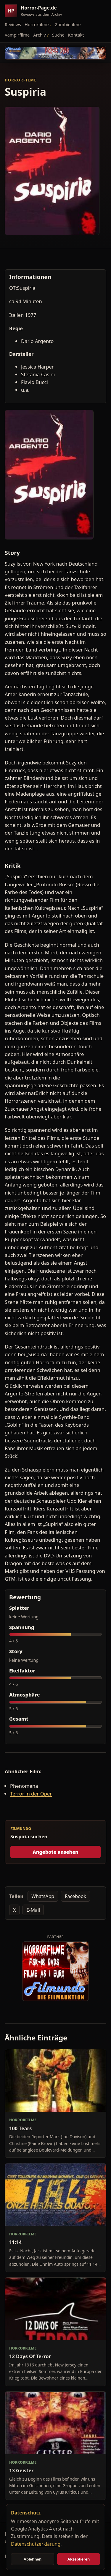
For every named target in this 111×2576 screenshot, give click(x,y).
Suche (58, 35)
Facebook (75, 1896)
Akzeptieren (78, 2559)
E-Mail (33, 1910)
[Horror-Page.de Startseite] (36, 11)
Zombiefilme (68, 24)
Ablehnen (32, 2559)
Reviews (13, 24)
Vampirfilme (17, 35)
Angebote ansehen (55, 1852)
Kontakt (76, 35)
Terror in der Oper (31, 1793)
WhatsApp (42, 1896)
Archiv (39, 35)
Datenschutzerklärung (35, 2544)
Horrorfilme (37, 24)
